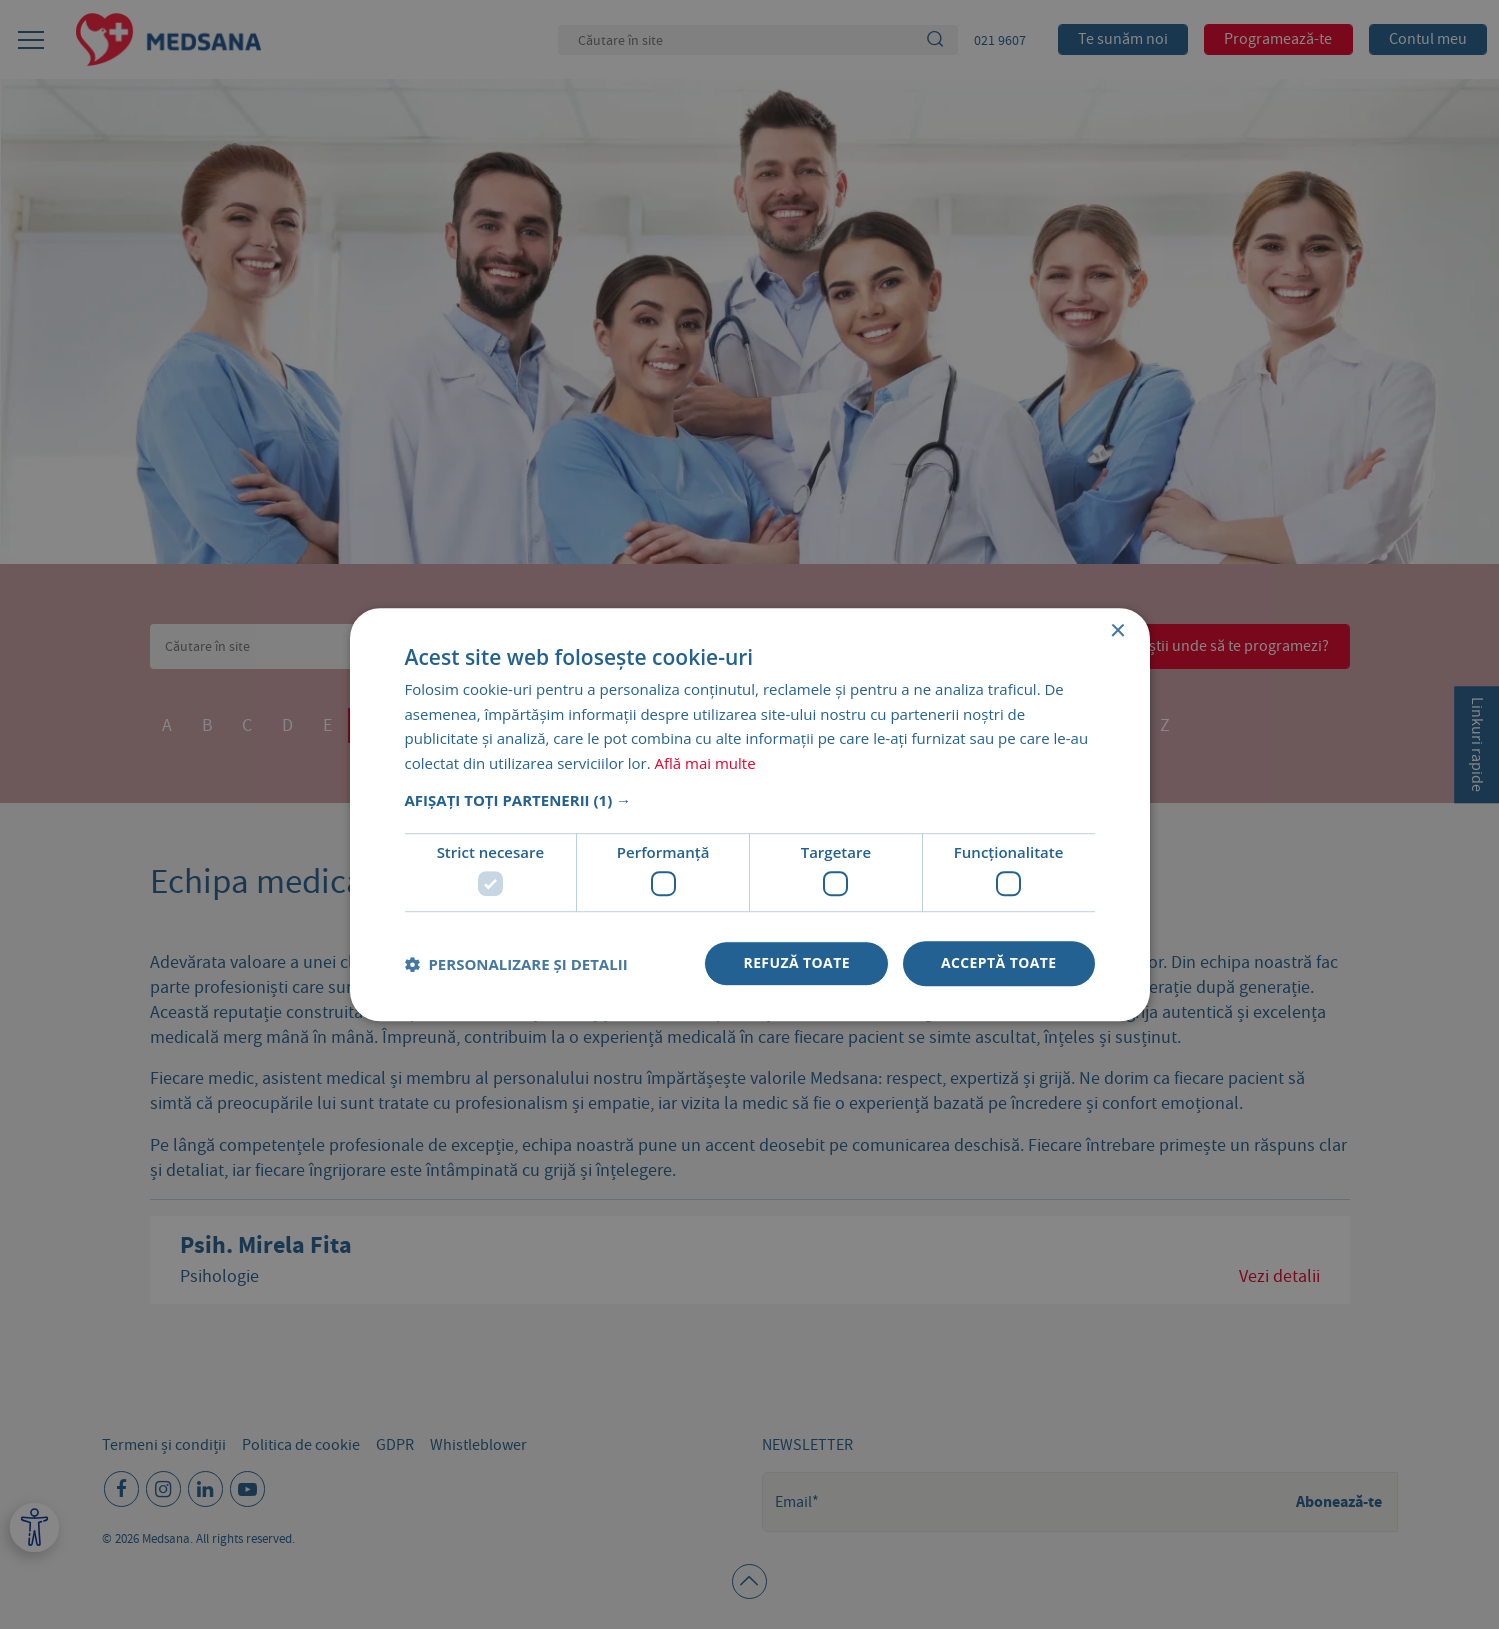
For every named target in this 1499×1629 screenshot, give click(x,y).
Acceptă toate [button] (999, 963)
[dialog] (749, 814)
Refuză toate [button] (796, 963)
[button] (750, 800)
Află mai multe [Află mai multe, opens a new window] (705, 763)
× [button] (1117, 631)
